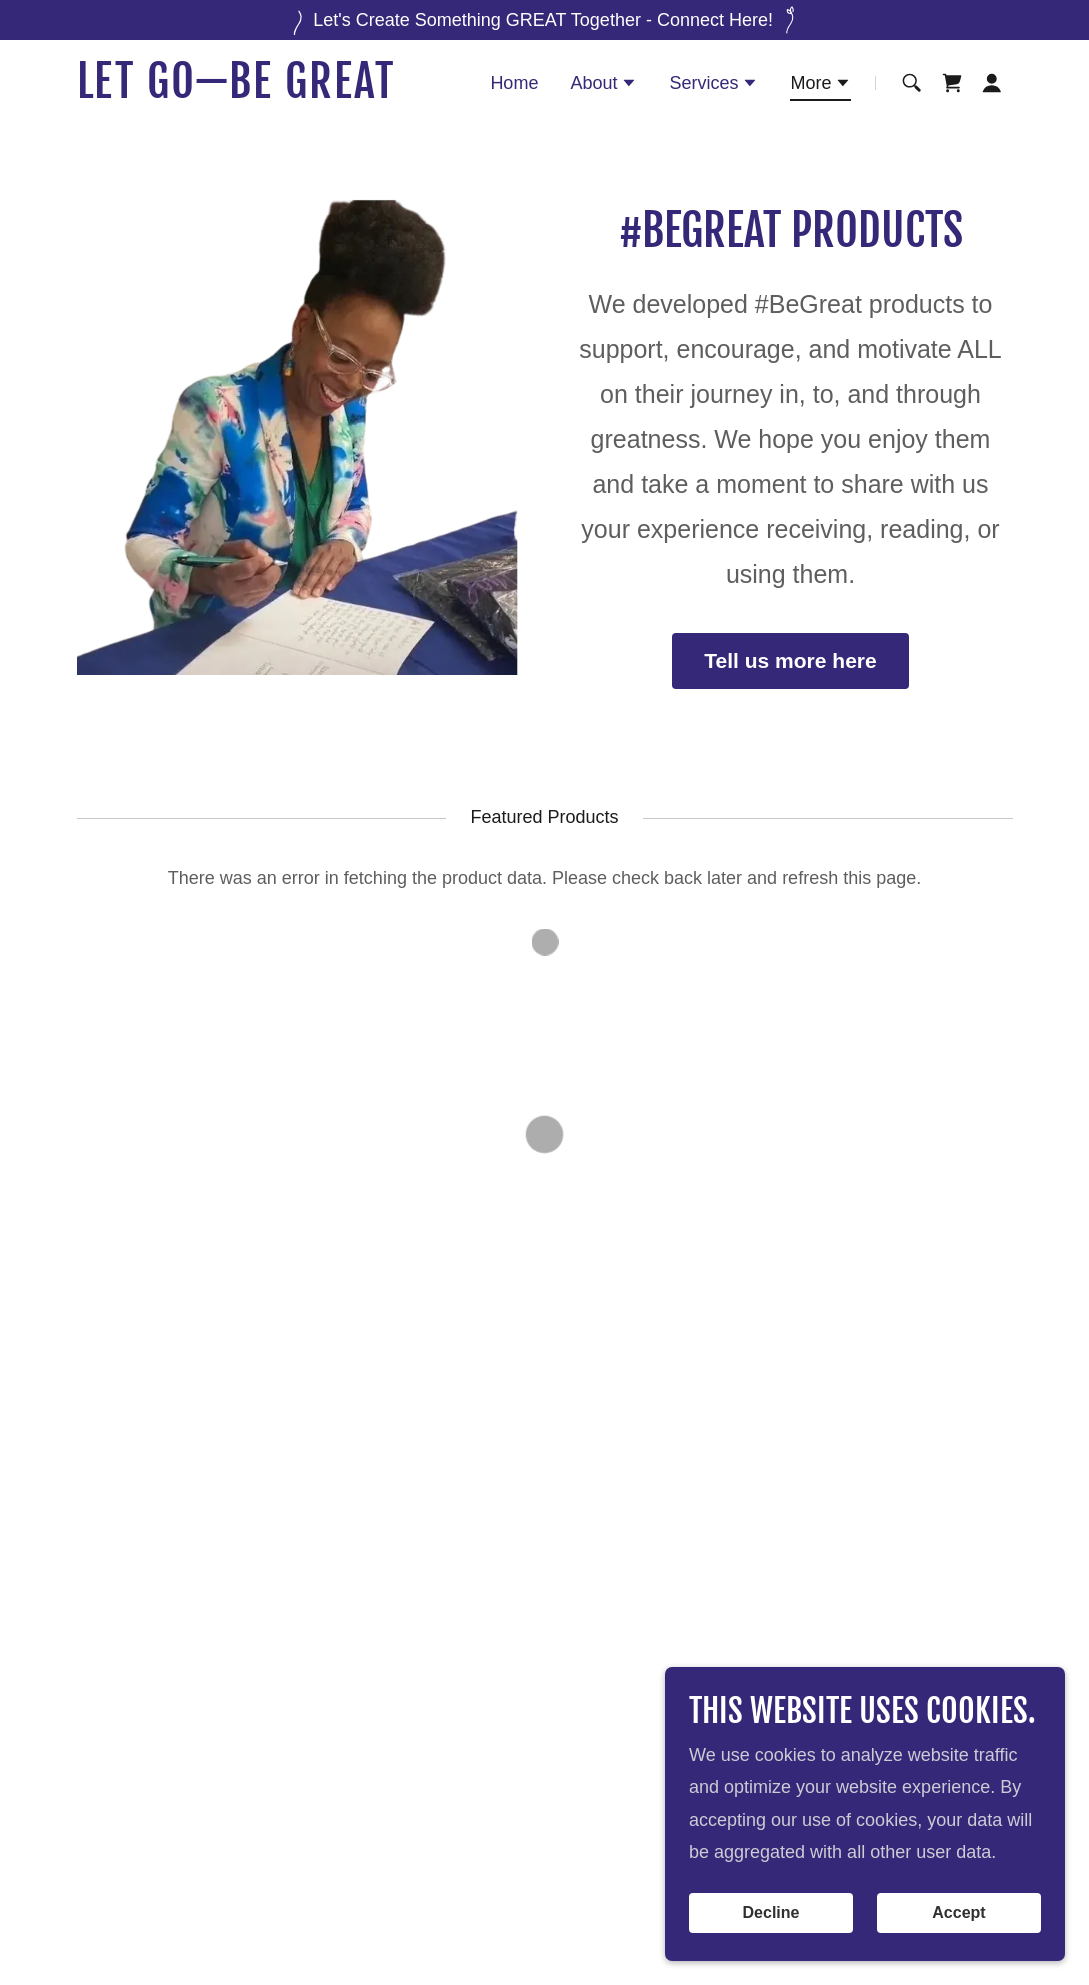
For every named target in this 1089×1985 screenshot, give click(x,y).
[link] (241, 92)
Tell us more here (790, 660)
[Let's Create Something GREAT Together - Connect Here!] (544, 20)
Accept (958, 1912)
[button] (603, 85)
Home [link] (514, 83)
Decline (771, 1912)
